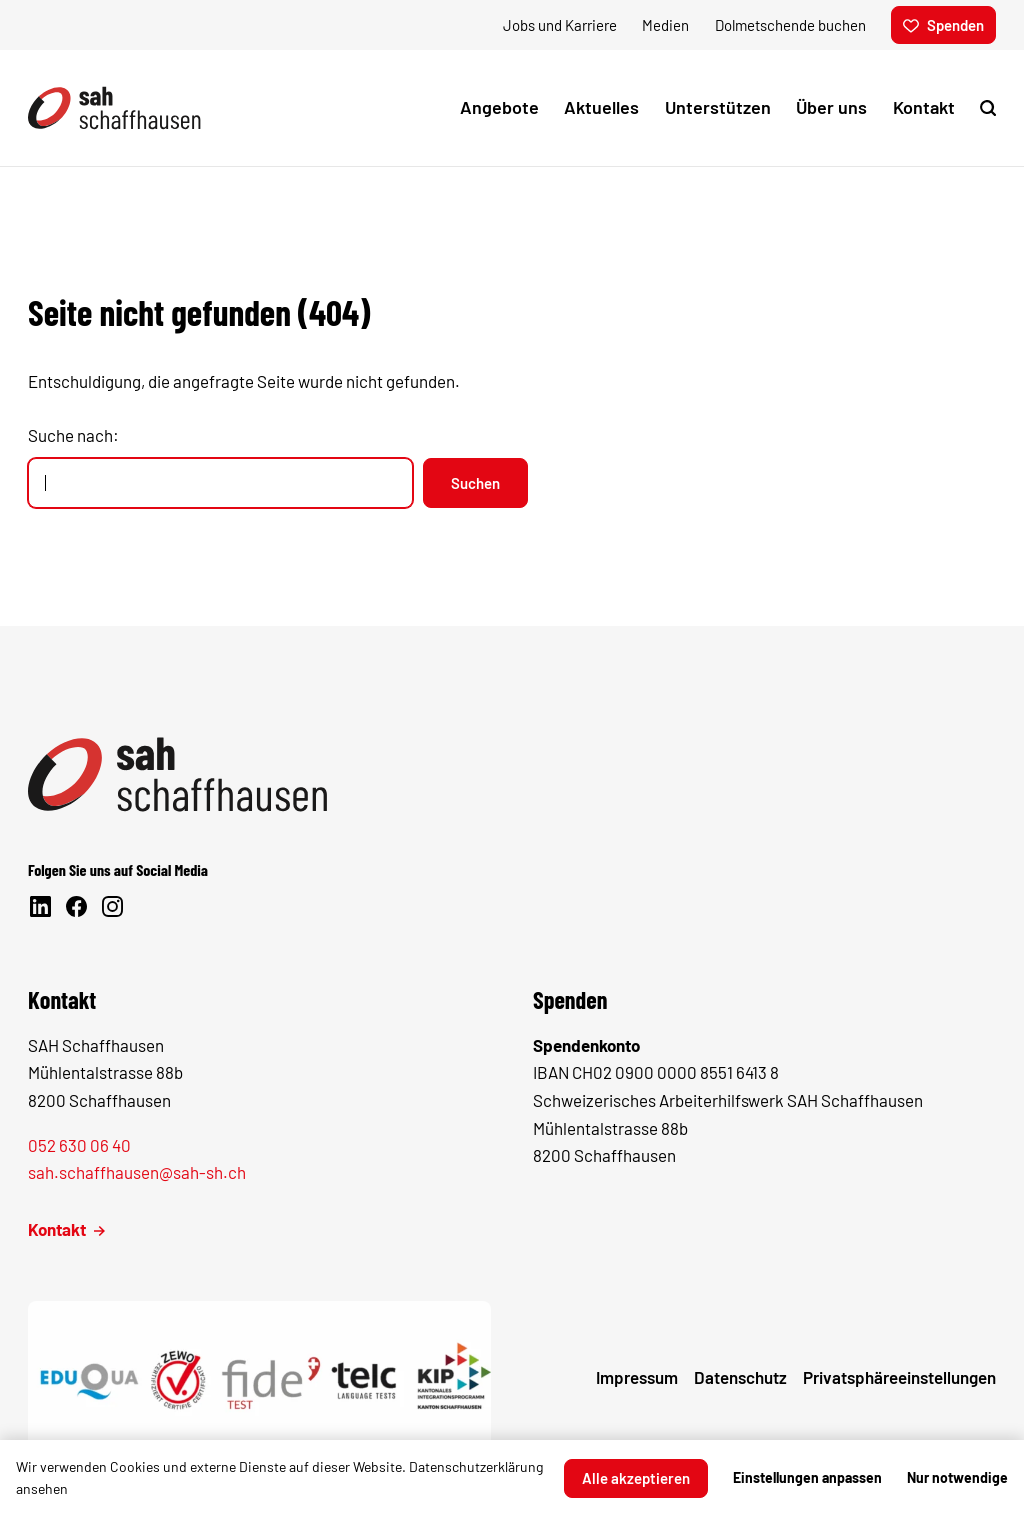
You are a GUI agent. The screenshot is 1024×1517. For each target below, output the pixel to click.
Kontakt (924, 107)
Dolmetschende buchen (790, 25)
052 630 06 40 (79, 1145)
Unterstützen (718, 107)
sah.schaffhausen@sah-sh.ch (137, 1173)
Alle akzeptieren (636, 1478)
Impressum (637, 1377)
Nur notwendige (957, 1477)
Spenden (943, 25)
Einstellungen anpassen (807, 1477)
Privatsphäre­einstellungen (899, 1377)
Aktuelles (601, 107)
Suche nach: (73, 435)
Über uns (831, 107)
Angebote (499, 107)
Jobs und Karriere (560, 25)
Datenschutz (740, 1377)
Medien (665, 25)
